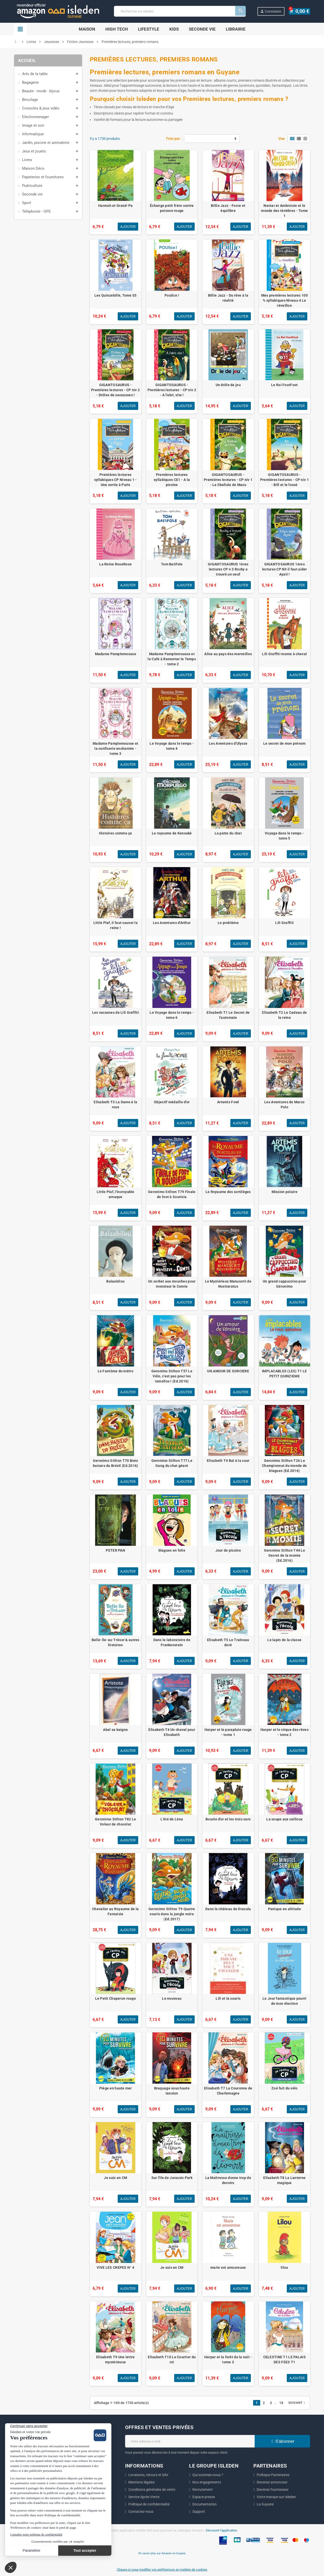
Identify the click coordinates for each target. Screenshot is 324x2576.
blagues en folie (171, 1550)
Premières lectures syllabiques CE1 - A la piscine (172, 480)
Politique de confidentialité (149, 2504)
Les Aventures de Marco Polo (284, 1104)
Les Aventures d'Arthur (172, 923)
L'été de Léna (171, 1819)
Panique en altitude (284, 1909)
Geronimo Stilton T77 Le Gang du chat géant (171, 1463)
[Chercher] (180, 11)
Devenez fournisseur (273, 2489)
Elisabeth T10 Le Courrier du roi (172, 2359)
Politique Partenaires (273, 2475)
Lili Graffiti (284, 923)
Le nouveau (171, 1998)
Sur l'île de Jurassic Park (171, 2178)
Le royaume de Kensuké (172, 833)
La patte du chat (228, 833)
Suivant (297, 2403)
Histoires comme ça (115, 833)
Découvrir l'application (221, 2530)
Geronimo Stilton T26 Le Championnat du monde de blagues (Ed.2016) (284, 1466)
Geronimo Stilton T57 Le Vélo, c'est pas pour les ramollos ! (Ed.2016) (171, 1376)
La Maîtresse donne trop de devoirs (228, 2180)
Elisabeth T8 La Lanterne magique (284, 2180)
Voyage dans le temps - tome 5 (284, 835)
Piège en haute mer (115, 2088)
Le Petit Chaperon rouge (115, 1998)
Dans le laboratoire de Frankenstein (171, 1642)
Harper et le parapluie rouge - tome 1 (228, 1732)
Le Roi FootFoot (284, 385)
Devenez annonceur (272, 2482)
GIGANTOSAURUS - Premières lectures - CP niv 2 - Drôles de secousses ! (115, 390)
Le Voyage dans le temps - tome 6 (172, 1015)
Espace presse (203, 2497)
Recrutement (202, 2489)
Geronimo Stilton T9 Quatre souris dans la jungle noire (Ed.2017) (172, 1914)
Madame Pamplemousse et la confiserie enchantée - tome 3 (115, 748)
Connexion (272, 11)
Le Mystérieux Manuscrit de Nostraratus (228, 1283)
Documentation (204, 2504)
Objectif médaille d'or (172, 1102)
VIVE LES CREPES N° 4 (115, 2267)
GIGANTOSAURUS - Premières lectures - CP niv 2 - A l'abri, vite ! (172, 390)
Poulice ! (172, 295)
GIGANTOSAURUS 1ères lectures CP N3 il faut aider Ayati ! (284, 569)
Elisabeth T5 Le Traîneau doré (228, 1642)
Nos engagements (206, 2482)
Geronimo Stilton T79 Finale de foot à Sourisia (172, 1194)
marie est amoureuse (228, 2267)
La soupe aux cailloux (284, 1819)
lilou (284, 2267)
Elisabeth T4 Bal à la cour (228, 1461)
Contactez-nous (140, 2511)
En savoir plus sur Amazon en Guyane (162, 2553)
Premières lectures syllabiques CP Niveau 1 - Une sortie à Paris (115, 480)
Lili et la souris (228, 1998)
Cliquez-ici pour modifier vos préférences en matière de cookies (162, 2569)
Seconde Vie (202, 29)
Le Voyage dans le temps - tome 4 (172, 746)
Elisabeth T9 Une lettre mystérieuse (115, 2359)
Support (198, 2511)
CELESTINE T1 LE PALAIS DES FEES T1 (284, 2359)
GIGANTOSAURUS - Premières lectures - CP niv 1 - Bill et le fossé (284, 480)
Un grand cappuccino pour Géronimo (284, 1283)
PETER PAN (115, 1550)
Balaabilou (115, 1281)
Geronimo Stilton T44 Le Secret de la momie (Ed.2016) (284, 1555)
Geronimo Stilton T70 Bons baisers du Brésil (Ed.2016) (115, 1463)
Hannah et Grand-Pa (115, 206)
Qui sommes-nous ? (207, 2475)
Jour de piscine (228, 1550)
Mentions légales (141, 2482)
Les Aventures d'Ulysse (228, 743)
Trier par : (173, 139)
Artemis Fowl (228, 1102)
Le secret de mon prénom (284, 743)
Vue (281, 139)
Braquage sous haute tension (172, 2090)
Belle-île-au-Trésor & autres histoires (115, 1642)
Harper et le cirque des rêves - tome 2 (284, 1732)
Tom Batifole (172, 564)
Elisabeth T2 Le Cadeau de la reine (284, 1015)
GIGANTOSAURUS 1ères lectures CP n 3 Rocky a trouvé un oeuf (228, 569)
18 (281, 2403)
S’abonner (282, 2441)
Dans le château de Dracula (228, 1909)
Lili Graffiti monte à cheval (284, 654)
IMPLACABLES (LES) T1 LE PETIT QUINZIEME (284, 1373)
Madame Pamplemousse (115, 654)
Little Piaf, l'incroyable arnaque (115, 1194)
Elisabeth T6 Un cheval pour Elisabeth (171, 1732)
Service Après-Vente (143, 2497)
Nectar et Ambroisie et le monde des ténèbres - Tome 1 (284, 211)
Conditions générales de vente (151, 2489)
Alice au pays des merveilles (228, 654)
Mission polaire (284, 1192)
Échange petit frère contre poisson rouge (172, 208)
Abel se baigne (115, 1730)
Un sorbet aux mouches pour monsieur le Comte (171, 1283)
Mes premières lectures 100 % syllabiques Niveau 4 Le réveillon (284, 300)
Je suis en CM (115, 2178)
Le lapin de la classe (284, 1640)
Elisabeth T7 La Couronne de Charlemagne (228, 2090)
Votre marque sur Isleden (276, 2497)
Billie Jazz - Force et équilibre (228, 208)
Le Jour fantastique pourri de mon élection (284, 2001)
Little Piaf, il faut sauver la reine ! (115, 925)
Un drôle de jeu (228, 385)
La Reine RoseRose (115, 564)
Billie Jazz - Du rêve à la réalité (228, 297)
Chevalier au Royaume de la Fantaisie (115, 1911)
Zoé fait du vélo (284, 2088)
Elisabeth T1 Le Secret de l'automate (228, 1015)
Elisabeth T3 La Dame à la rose (115, 1104)
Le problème (228, 923)
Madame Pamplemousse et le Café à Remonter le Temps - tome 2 (172, 659)
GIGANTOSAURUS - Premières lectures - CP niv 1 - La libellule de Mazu (228, 480)
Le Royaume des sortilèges (228, 1192)
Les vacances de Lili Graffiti (115, 1012)
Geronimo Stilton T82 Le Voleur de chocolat (115, 1821)
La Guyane (265, 2504)
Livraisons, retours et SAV (148, 2475)
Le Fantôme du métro (115, 1371)
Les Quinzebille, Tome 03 (115, 295)
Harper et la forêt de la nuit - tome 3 (228, 2359)
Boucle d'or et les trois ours (228, 1819)
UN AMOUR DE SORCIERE (228, 1371)
